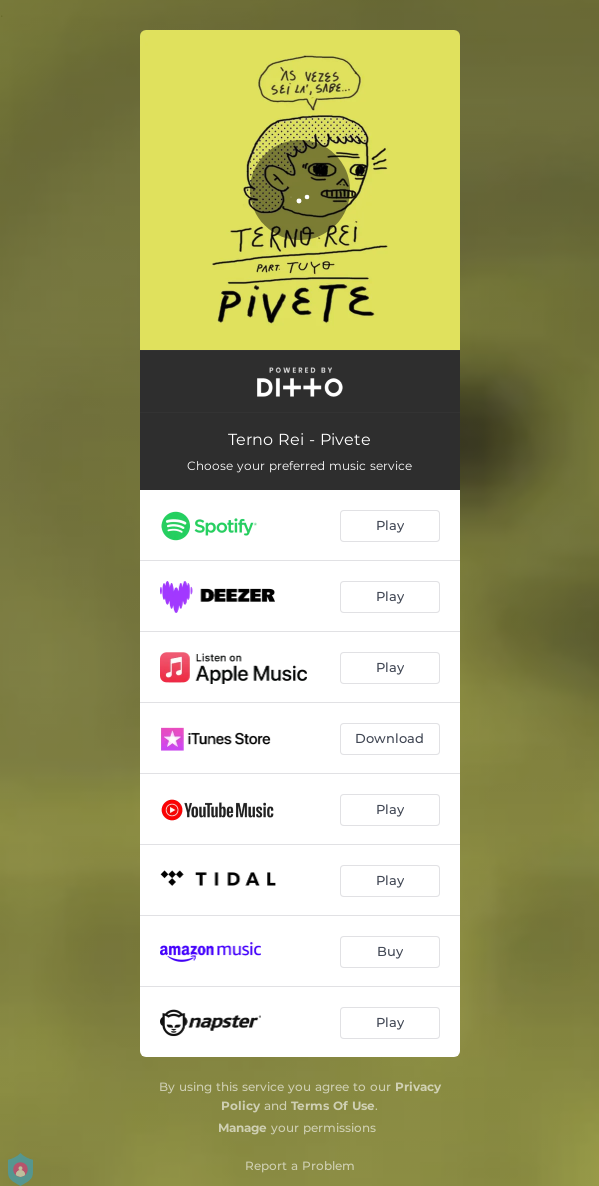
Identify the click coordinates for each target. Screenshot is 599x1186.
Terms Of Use (333, 1105)
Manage (242, 1127)
